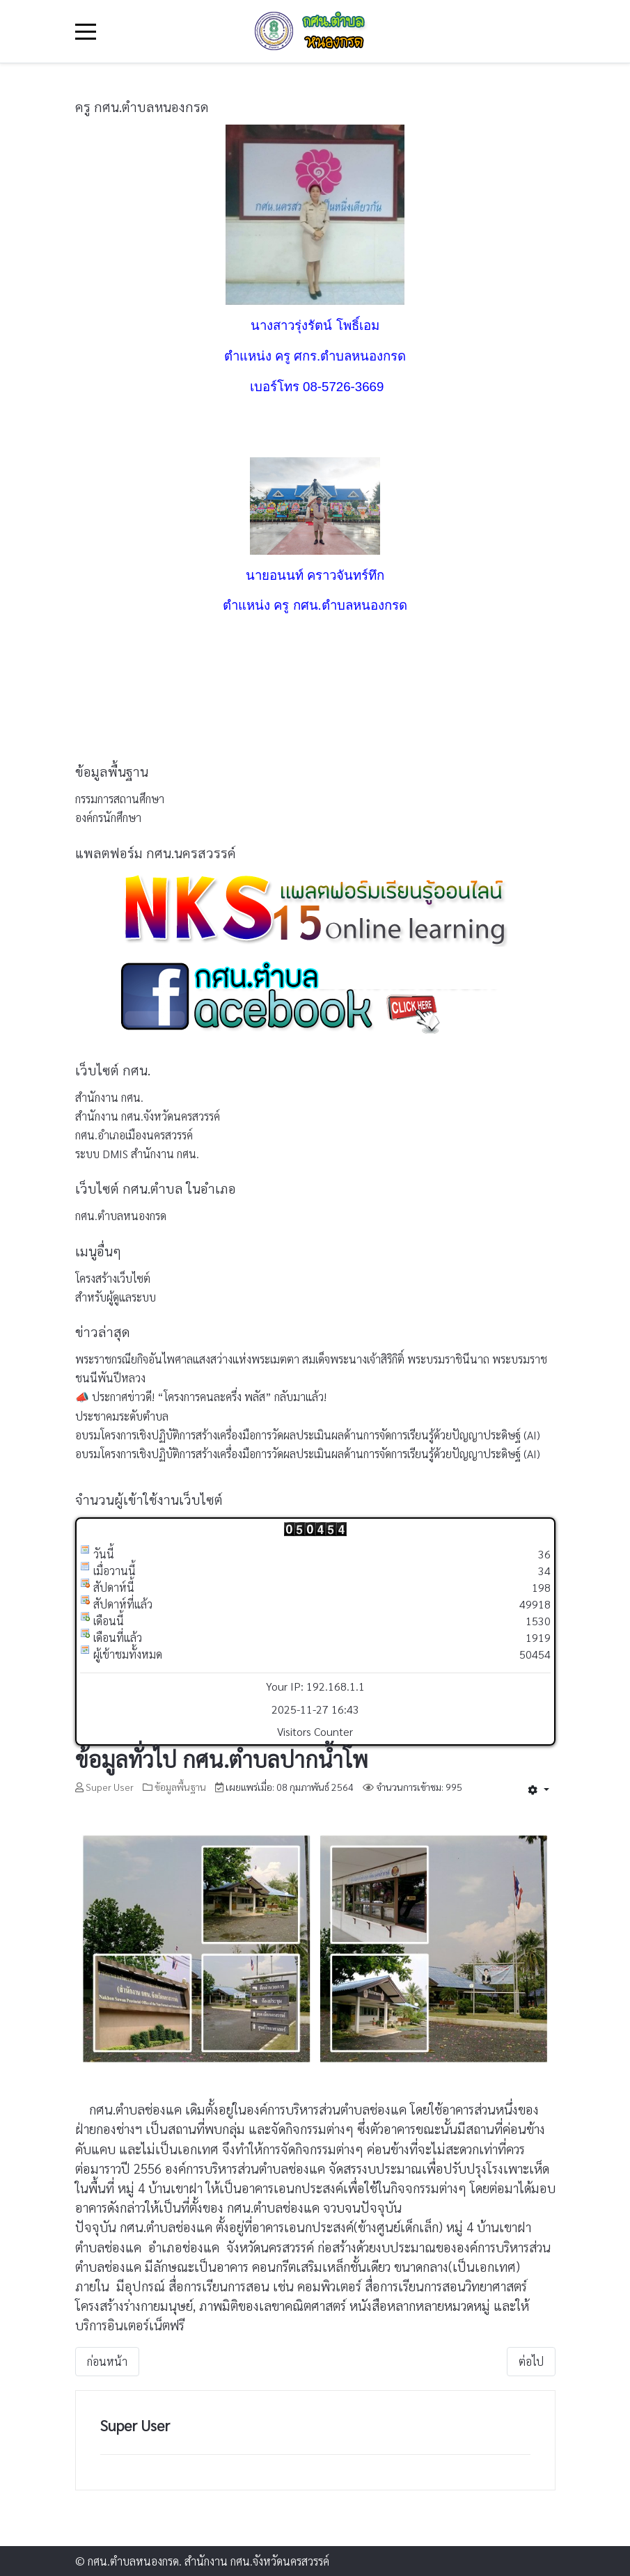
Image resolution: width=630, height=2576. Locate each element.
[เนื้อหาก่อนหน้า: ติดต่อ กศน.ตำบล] (107, 2361)
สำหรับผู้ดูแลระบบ (115, 1297)
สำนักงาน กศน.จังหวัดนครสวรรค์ (147, 1116)
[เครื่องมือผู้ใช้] (538, 1789)
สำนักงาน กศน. (109, 1097)
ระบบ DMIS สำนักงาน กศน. (137, 1153)
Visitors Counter (315, 1731)
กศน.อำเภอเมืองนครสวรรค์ (134, 1135)
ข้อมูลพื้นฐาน (180, 1786)
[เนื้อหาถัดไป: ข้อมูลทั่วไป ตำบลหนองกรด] (531, 2361)
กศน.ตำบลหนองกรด (120, 1215)
